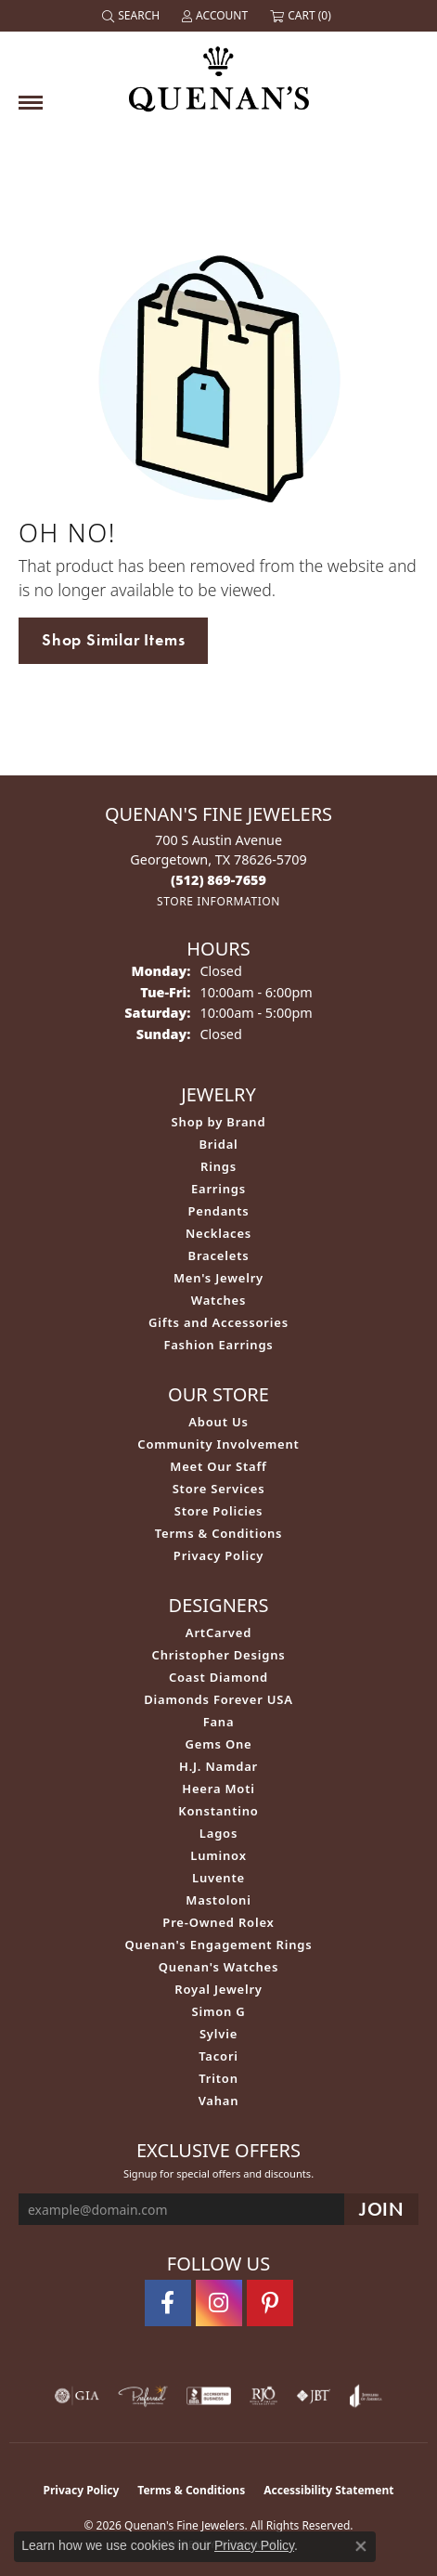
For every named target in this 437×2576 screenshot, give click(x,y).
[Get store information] (218, 901)
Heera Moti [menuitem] (218, 1788)
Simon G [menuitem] (218, 2011)
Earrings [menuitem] (218, 1188)
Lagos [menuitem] (218, 1833)
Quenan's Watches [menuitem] (219, 1966)
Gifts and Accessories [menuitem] (218, 1322)
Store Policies (218, 1511)
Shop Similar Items (113, 640)
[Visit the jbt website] (313, 2396)
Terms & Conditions (219, 1533)
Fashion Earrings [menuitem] (218, 1344)
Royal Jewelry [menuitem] (218, 1989)
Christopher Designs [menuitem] (219, 1654)
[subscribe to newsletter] (381, 2209)
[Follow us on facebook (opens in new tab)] (168, 2303)
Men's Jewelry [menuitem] (218, 1277)
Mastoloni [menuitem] (218, 1900)
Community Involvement (218, 1444)
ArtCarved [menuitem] (218, 1632)
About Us (218, 1421)
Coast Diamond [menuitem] (218, 1677)
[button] (132, 16)
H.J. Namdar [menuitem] (218, 1766)
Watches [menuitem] (218, 1300)
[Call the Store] (218, 880)
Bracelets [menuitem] (219, 1255)
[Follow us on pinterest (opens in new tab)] (270, 2303)
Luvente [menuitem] (218, 1877)
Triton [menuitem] (218, 2078)
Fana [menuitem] (219, 1721)
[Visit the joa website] (366, 2396)
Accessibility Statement (328, 2490)
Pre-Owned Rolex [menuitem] (218, 1922)
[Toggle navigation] (30, 102)
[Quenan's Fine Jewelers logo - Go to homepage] (219, 72)
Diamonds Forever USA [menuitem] (218, 1699)
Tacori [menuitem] (218, 2056)
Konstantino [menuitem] (218, 1810)
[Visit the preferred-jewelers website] (143, 2396)
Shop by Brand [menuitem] (219, 1121)
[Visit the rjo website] (263, 2396)
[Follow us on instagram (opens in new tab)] (219, 2303)
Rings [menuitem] (218, 1166)
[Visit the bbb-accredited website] (208, 2396)
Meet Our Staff (218, 1466)
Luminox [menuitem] (218, 1855)
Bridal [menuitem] (218, 1144)
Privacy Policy (218, 1555)
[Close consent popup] (360, 2546)
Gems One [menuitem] (219, 1744)
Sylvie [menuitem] (218, 2033)
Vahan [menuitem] (219, 2100)
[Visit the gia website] (77, 2396)
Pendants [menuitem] (218, 1211)
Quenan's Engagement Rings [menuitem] (219, 1944)
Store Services (219, 1488)
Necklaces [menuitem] (218, 1233)
